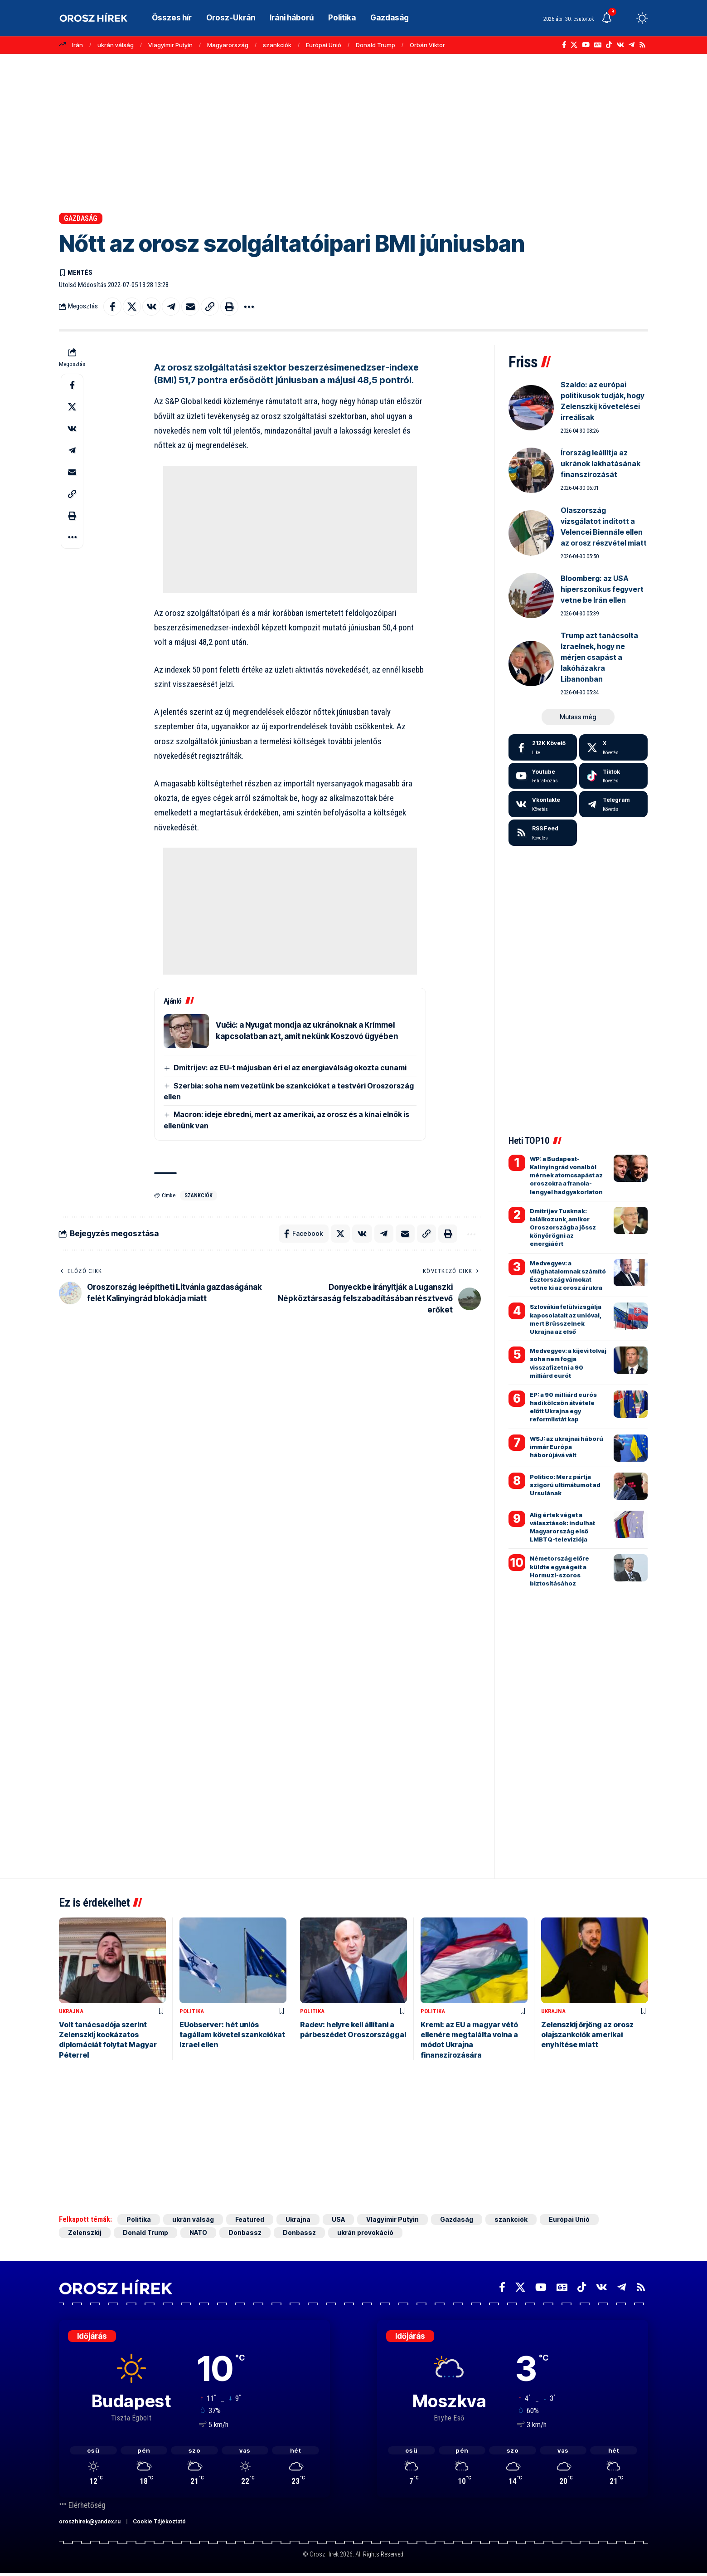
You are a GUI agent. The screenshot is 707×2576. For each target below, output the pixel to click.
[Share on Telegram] (171, 307)
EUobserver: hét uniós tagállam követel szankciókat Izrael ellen (232, 2034)
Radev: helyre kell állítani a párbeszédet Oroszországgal (353, 2029)
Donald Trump (375, 45)
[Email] (190, 307)
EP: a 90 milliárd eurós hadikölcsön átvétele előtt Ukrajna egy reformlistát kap (563, 1407)
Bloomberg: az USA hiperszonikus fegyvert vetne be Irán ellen (602, 589)
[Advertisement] (353, 133)
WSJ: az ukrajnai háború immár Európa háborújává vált (566, 1447)
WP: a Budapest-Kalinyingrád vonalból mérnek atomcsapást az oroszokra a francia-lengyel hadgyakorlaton (566, 1175)
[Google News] (598, 45)
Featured (249, 2220)
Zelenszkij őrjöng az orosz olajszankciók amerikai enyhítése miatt (587, 2034)
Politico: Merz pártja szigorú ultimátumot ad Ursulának (565, 1485)
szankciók (277, 45)
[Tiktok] (613, 776)
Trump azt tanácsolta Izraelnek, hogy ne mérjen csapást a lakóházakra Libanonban (599, 657)
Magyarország (227, 45)
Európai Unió (323, 45)
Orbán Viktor (427, 45)
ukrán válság (115, 45)
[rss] (542, 833)
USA (338, 2220)
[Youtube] (542, 776)
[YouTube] (586, 45)
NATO (198, 2233)
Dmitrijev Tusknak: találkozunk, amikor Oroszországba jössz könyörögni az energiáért (563, 1227)
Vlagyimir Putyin (170, 45)
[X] (574, 45)
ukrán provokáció (365, 2233)
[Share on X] (132, 307)
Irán (77, 45)
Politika (191, 2011)
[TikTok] (609, 45)
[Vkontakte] (620, 45)
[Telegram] (631, 45)
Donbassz (244, 2233)
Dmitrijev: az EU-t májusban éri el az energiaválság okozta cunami (290, 1067)
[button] (625, 18)
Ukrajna (71, 2011)
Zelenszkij (85, 2233)
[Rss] (642, 45)
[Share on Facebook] (112, 307)
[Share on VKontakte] (151, 307)
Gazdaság (80, 218)
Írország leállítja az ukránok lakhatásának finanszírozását (600, 463)
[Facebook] (564, 45)
